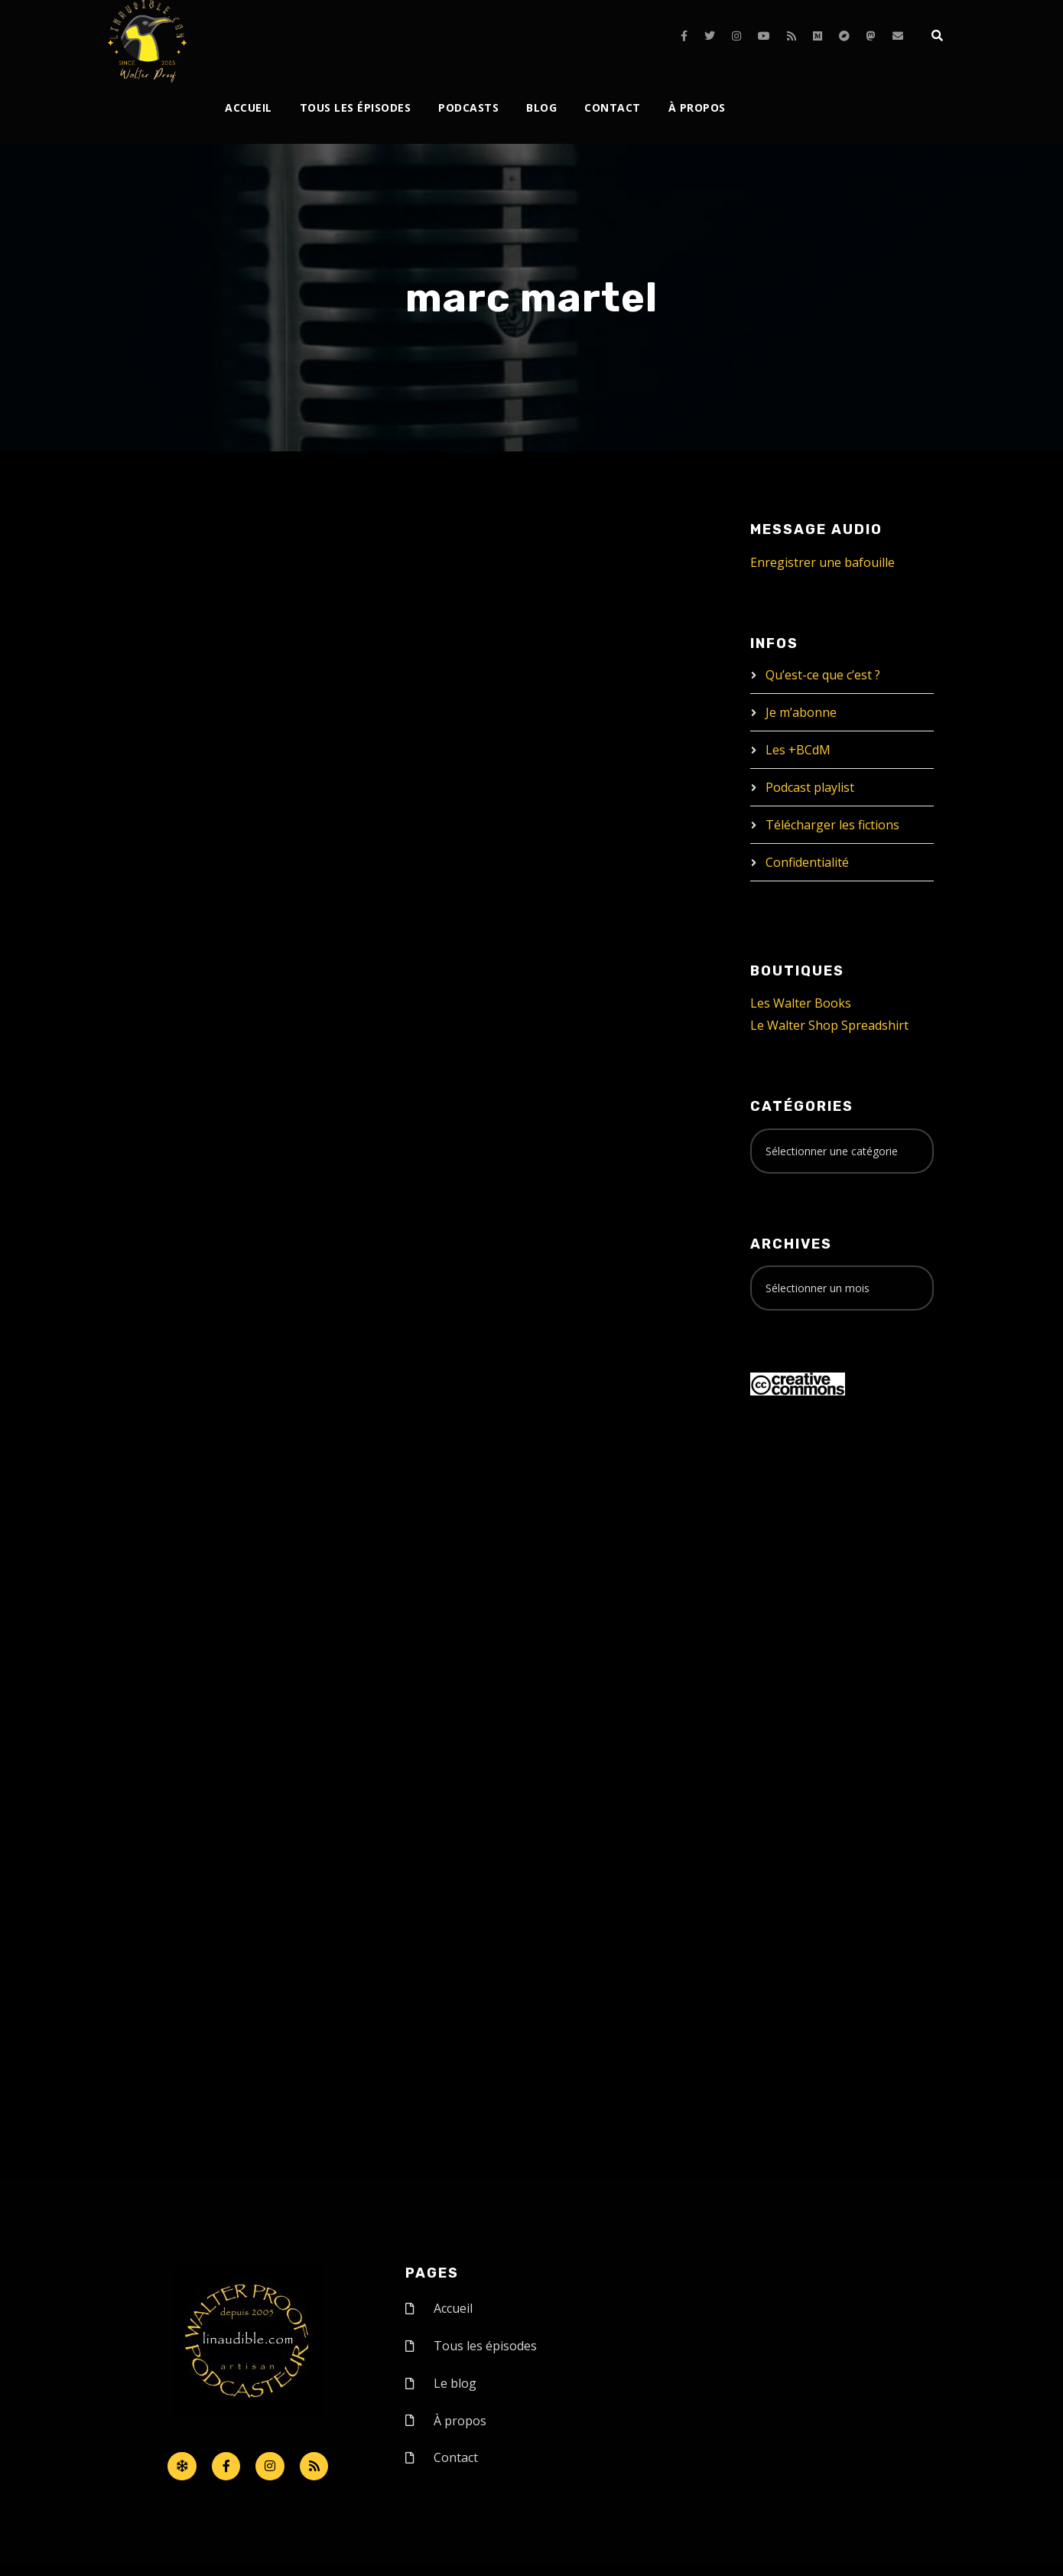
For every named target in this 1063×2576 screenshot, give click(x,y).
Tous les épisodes (355, 107)
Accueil (248, 107)
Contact (612, 107)
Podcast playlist (810, 787)
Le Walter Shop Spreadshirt (829, 1025)
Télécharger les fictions (832, 824)
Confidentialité (807, 862)
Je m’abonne (801, 712)
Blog (541, 107)
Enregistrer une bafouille (822, 562)
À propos (697, 107)
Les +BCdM (798, 749)
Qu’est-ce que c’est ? (823, 674)
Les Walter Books (800, 1003)
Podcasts (468, 107)
